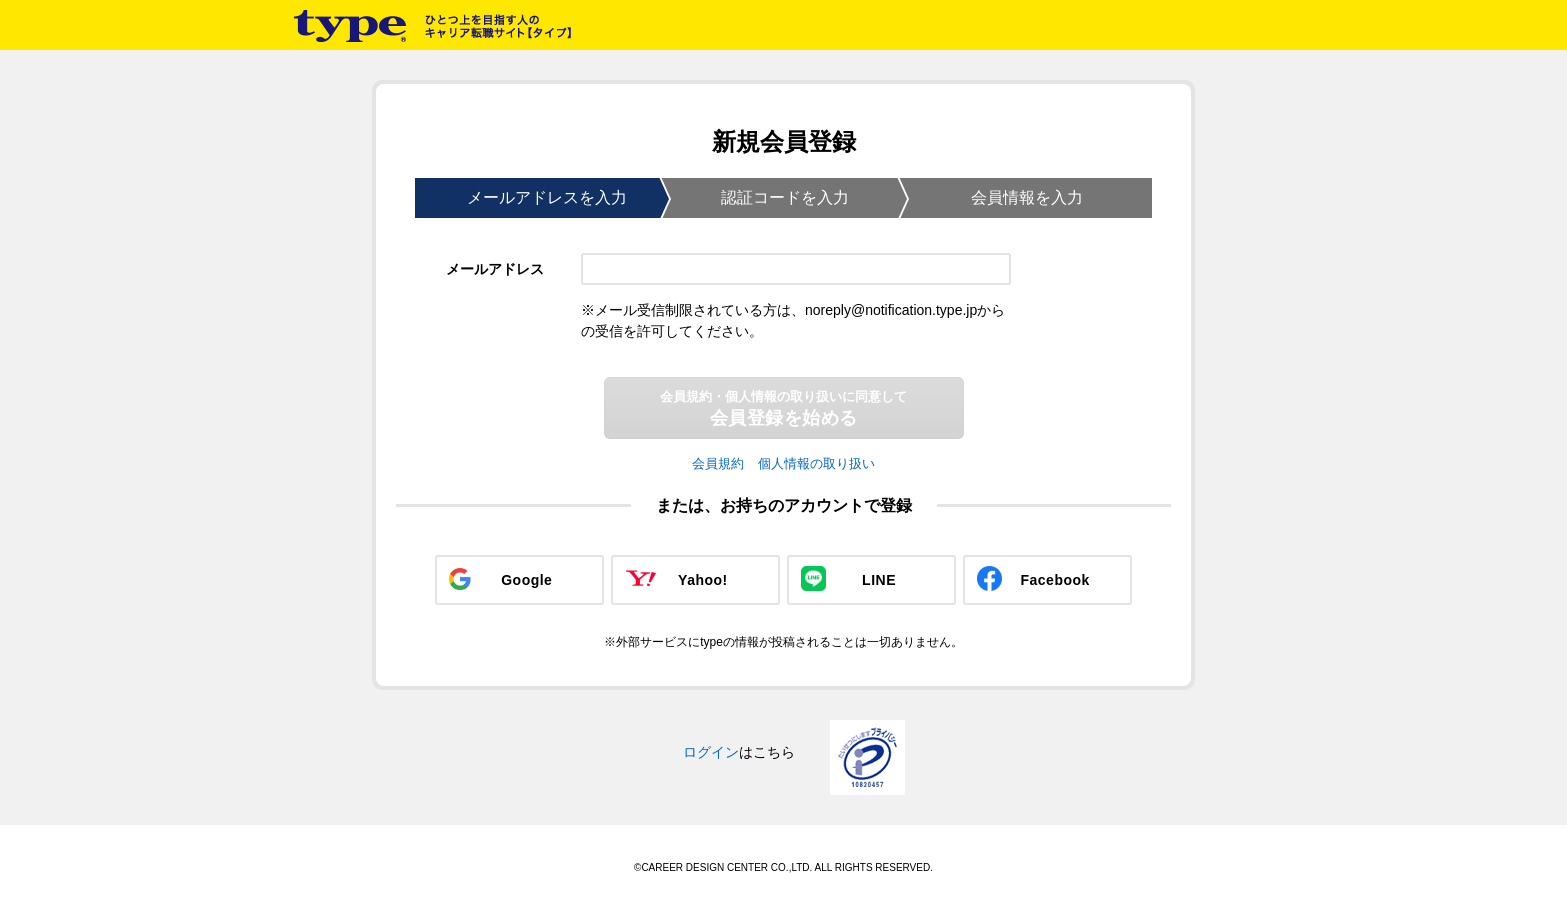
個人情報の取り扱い (816, 463)
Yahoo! (703, 580)
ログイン (711, 752)
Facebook (1055, 580)
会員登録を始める (783, 408)
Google (526, 580)
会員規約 (718, 463)
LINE (879, 580)
